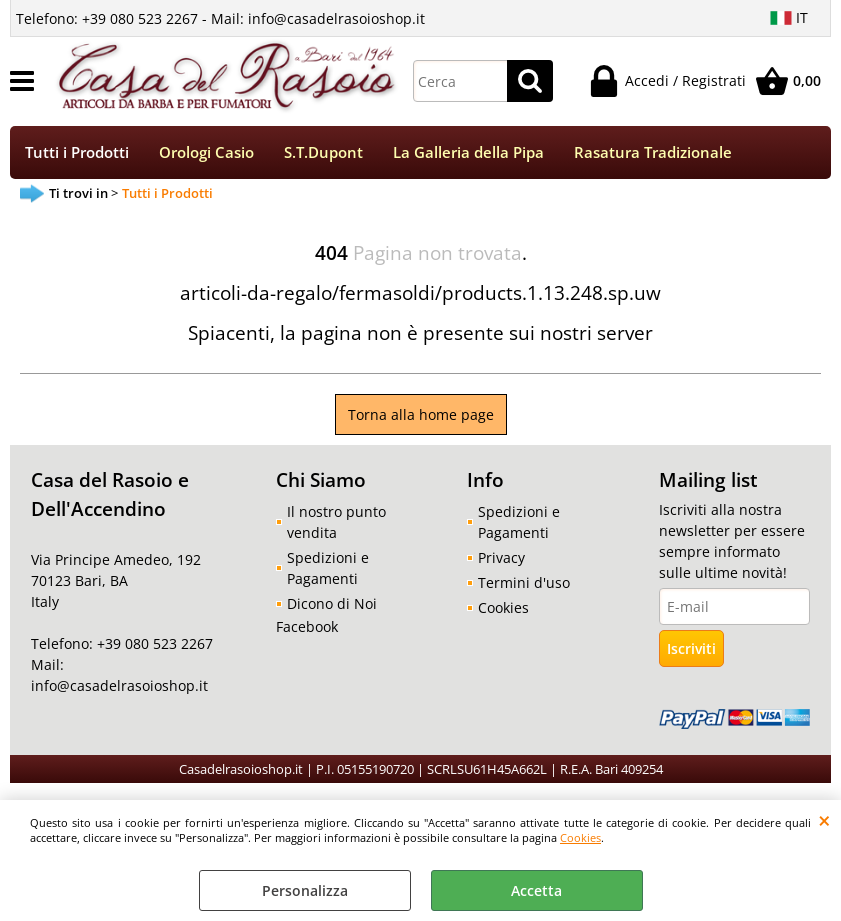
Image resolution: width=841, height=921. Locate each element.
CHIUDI (824, 820)
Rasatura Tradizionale (653, 152)
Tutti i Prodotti (77, 152)
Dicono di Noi (332, 603)
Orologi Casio (206, 152)
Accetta (536, 890)
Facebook (307, 626)
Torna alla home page (421, 414)
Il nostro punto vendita (336, 522)
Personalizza (305, 890)
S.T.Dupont (323, 152)
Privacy (501, 557)
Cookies (580, 837)
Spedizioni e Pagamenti (328, 568)
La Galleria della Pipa (468, 152)
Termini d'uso (524, 582)
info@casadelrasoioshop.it (119, 685)
